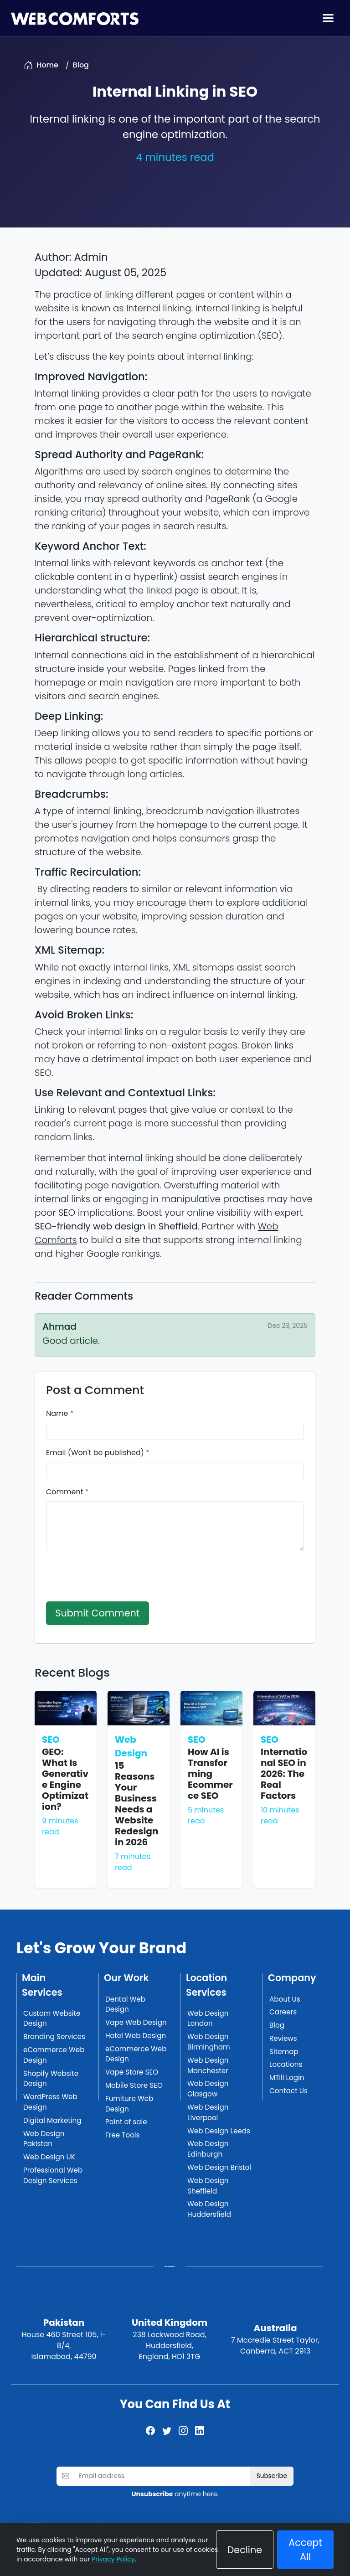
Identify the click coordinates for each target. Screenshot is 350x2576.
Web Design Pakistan (43, 2139)
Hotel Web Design (135, 2035)
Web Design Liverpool (207, 2112)
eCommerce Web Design (53, 2055)
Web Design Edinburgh (207, 2149)
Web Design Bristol (219, 2167)
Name (60, 1413)
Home (47, 65)
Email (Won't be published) (97, 1452)
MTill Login (286, 2077)
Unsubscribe (152, 2494)
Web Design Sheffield (207, 2186)
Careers (283, 2012)
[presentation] (115, 1576)
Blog (81, 65)
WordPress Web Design (50, 2102)
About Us (284, 1999)
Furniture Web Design (129, 2104)
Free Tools (122, 2135)
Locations (285, 2064)
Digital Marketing (52, 2120)
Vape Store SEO (131, 2072)
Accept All (305, 2549)
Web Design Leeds (218, 2131)
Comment (67, 1492)
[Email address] (162, 2476)
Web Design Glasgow (207, 2089)
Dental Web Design (125, 2004)
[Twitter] (166, 2430)
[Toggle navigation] (328, 18)
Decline (244, 2549)
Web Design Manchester (207, 2065)
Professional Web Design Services (52, 2175)
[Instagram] (183, 2430)
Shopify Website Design (50, 2079)
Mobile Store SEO (134, 2085)
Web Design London (207, 2018)
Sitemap (284, 2051)
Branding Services (54, 2036)
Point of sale (126, 2122)
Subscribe (272, 2476)
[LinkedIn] (199, 2430)
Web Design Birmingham (208, 2042)
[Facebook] (150, 2430)
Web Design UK (49, 2157)
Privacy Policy (113, 2559)
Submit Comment (97, 1613)
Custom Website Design (51, 2018)
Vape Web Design (136, 2022)
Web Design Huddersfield (209, 2209)
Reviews (283, 2038)
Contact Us (288, 2091)
